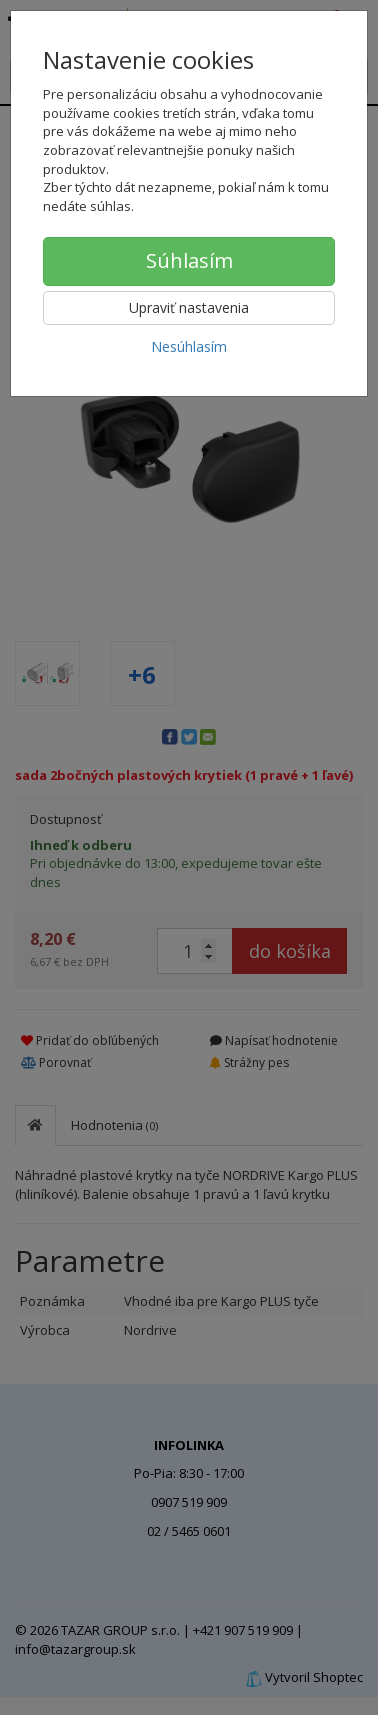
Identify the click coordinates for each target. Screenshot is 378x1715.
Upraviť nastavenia (189, 307)
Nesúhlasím (189, 346)
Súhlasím (189, 260)
